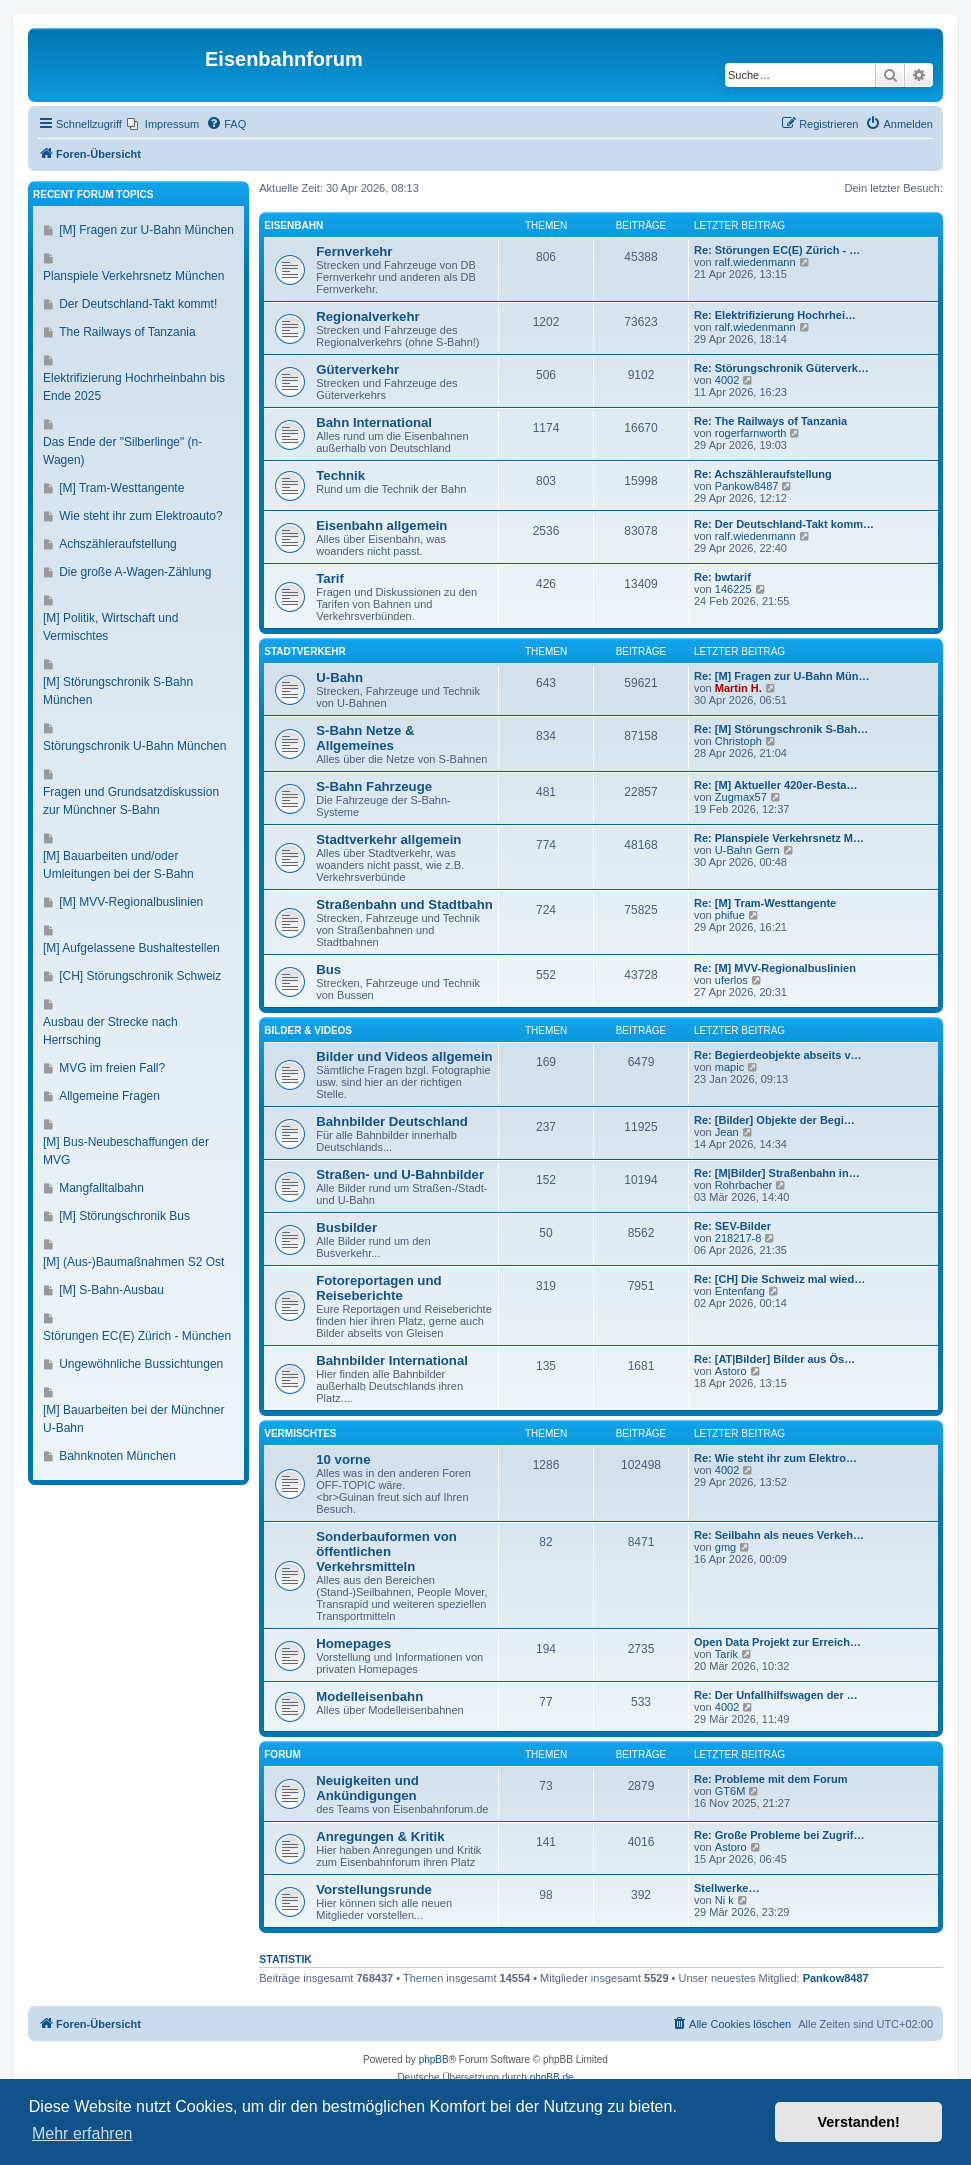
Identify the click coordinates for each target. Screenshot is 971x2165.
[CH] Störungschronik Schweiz (140, 976)
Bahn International (374, 422)
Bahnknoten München (117, 1456)
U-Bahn (339, 677)
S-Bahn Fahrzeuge (374, 786)
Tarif (330, 578)
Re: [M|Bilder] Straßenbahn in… (777, 1173)
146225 (733, 589)
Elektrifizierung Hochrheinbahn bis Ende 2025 (134, 387)
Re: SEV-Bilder (732, 1226)
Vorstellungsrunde (374, 1889)
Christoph (738, 741)
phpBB (434, 2059)
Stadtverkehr (304, 651)
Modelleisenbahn (369, 1696)
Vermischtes (300, 1433)
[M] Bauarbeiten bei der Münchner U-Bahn (133, 1419)
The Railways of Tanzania (127, 332)
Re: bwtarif (722, 577)
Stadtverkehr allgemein (388, 839)
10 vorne (343, 1459)
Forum (282, 1754)
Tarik (726, 1654)
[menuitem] (163, 124)
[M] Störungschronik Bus (124, 1216)
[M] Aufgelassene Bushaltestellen (131, 948)
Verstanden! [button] (859, 2122)
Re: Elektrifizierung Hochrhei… (775, 315)
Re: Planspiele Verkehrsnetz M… (779, 838)
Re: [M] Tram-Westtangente (765, 903)
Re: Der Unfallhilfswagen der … (776, 1695)
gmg (725, 1547)
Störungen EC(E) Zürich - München (137, 1336)
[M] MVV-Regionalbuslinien (131, 902)
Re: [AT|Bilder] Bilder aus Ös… (774, 1359)
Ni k (724, 1900)
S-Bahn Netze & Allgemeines (365, 738)
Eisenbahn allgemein (381, 525)
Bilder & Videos (308, 1030)
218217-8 (738, 1238)
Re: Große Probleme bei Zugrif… (779, 1835)
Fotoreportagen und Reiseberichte (378, 1288)
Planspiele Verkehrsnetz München (133, 276)
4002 (727, 380)
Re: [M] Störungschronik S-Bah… (781, 729)
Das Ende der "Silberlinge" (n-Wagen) (122, 451)
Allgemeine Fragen (109, 1096)
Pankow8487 (747, 486)
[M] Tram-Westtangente (121, 488)
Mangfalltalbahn (101, 1188)
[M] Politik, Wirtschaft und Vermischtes (110, 627)
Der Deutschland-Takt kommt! (138, 304)
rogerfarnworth (751, 433)
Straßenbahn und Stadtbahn (404, 904)
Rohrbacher (743, 1185)
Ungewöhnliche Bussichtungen (141, 1364)
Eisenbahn (293, 225)
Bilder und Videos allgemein (404, 1056)
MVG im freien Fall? (112, 1068)
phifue (730, 915)
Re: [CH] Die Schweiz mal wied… (779, 1279)
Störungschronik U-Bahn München (134, 746)
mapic (729, 1067)
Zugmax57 (741, 797)
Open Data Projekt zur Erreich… (777, 1642)
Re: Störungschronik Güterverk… (781, 368)
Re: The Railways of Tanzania (770, 421)
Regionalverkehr (367, 316)
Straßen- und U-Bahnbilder (400, 1174)
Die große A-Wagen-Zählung (135, 572)
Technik (340, 475)
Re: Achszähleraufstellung (763, 474)
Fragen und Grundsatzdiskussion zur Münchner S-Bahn (131, 801)
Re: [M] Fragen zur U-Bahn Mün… (781, 676)
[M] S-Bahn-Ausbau (111, 1290)
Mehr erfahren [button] (82, 2133)
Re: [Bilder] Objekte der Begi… (774, 1120)
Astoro (731, 1371)
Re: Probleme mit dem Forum (770, 1779)
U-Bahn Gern (747, 850)
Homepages (353, 1643)
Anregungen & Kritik (380, 1836)
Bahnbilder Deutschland (392, 1121)
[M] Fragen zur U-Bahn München (146, 230)
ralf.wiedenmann (755, 262)
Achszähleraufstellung (117, 544)
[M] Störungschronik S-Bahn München (118, 691)
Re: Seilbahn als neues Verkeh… (779, 1535)
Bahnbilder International (392, 1360)
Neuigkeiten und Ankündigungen (367, 1788)
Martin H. (738, 688)
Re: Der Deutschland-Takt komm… (784, 524)
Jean (727, 1132)
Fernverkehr (354, 251)
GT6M (730, 1791)
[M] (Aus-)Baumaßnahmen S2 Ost (133, 1262)
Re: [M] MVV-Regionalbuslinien (775, 968)
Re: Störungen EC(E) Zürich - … (777, 250)
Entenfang (740, 1291)
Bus (328, 969)
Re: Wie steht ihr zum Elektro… (775, 1458)
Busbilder (346, 1227)
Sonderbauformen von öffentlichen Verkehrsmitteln (386, 1551)
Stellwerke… (726, 1888)
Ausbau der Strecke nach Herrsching (110, 1031)
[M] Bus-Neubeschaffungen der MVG (126, 1151)
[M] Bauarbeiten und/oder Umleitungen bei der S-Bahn (118, 865)
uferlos (731, 980)
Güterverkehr (357, 369)
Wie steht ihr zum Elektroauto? (140, 516)
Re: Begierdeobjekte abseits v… (778, 1055)
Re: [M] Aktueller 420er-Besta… (775, 785)
